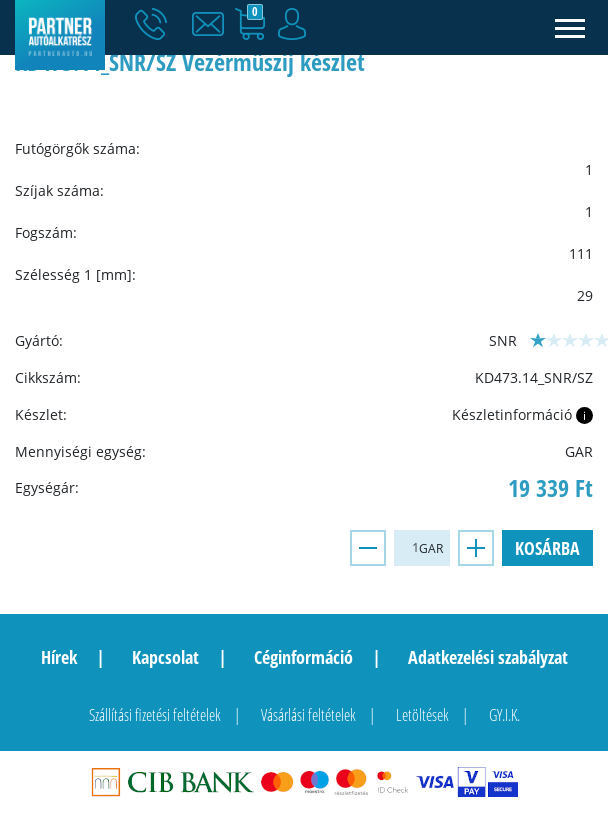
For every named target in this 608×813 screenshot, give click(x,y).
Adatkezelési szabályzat (488, 657)
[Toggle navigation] (570, 27)
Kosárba (547, 548)
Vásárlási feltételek (308, 715)
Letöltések (422, 715)
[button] (213, 25)
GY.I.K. (504, 715)
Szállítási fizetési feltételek (155, 715)
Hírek (59, 657)
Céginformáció (303, 657)
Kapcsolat (165, 657)
